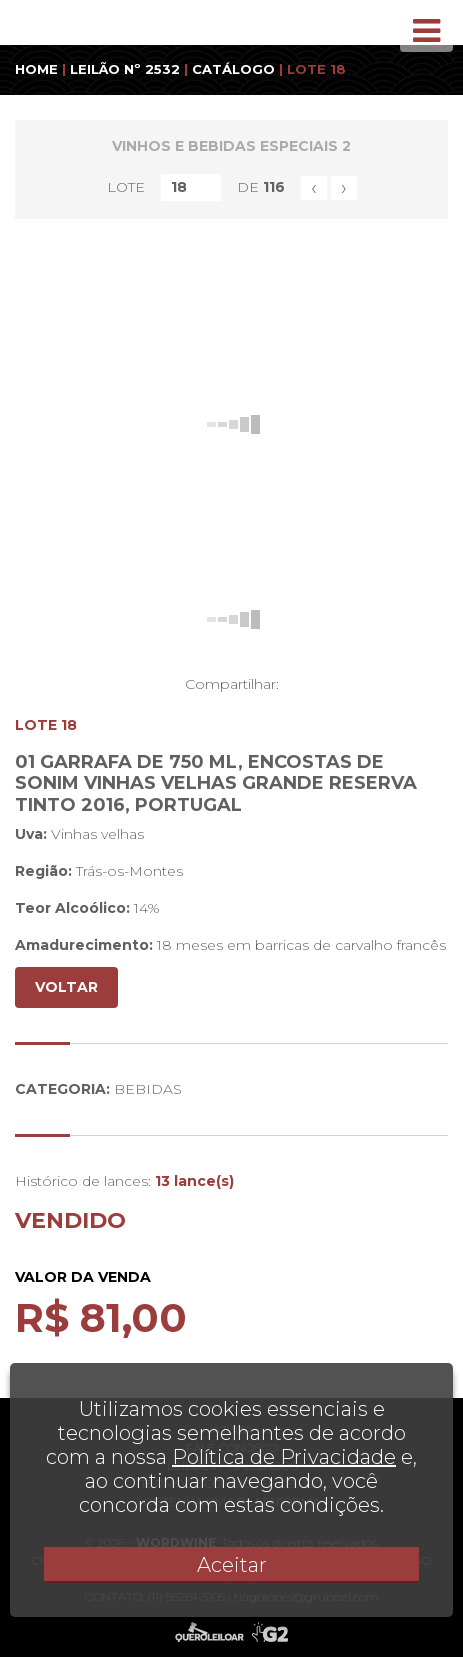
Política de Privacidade (284, 1457)
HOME (36, 69)
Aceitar (232, 1565)
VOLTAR (66, 987)
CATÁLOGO (233, 69)
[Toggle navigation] (426, 31)
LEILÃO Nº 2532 (125, 69)
